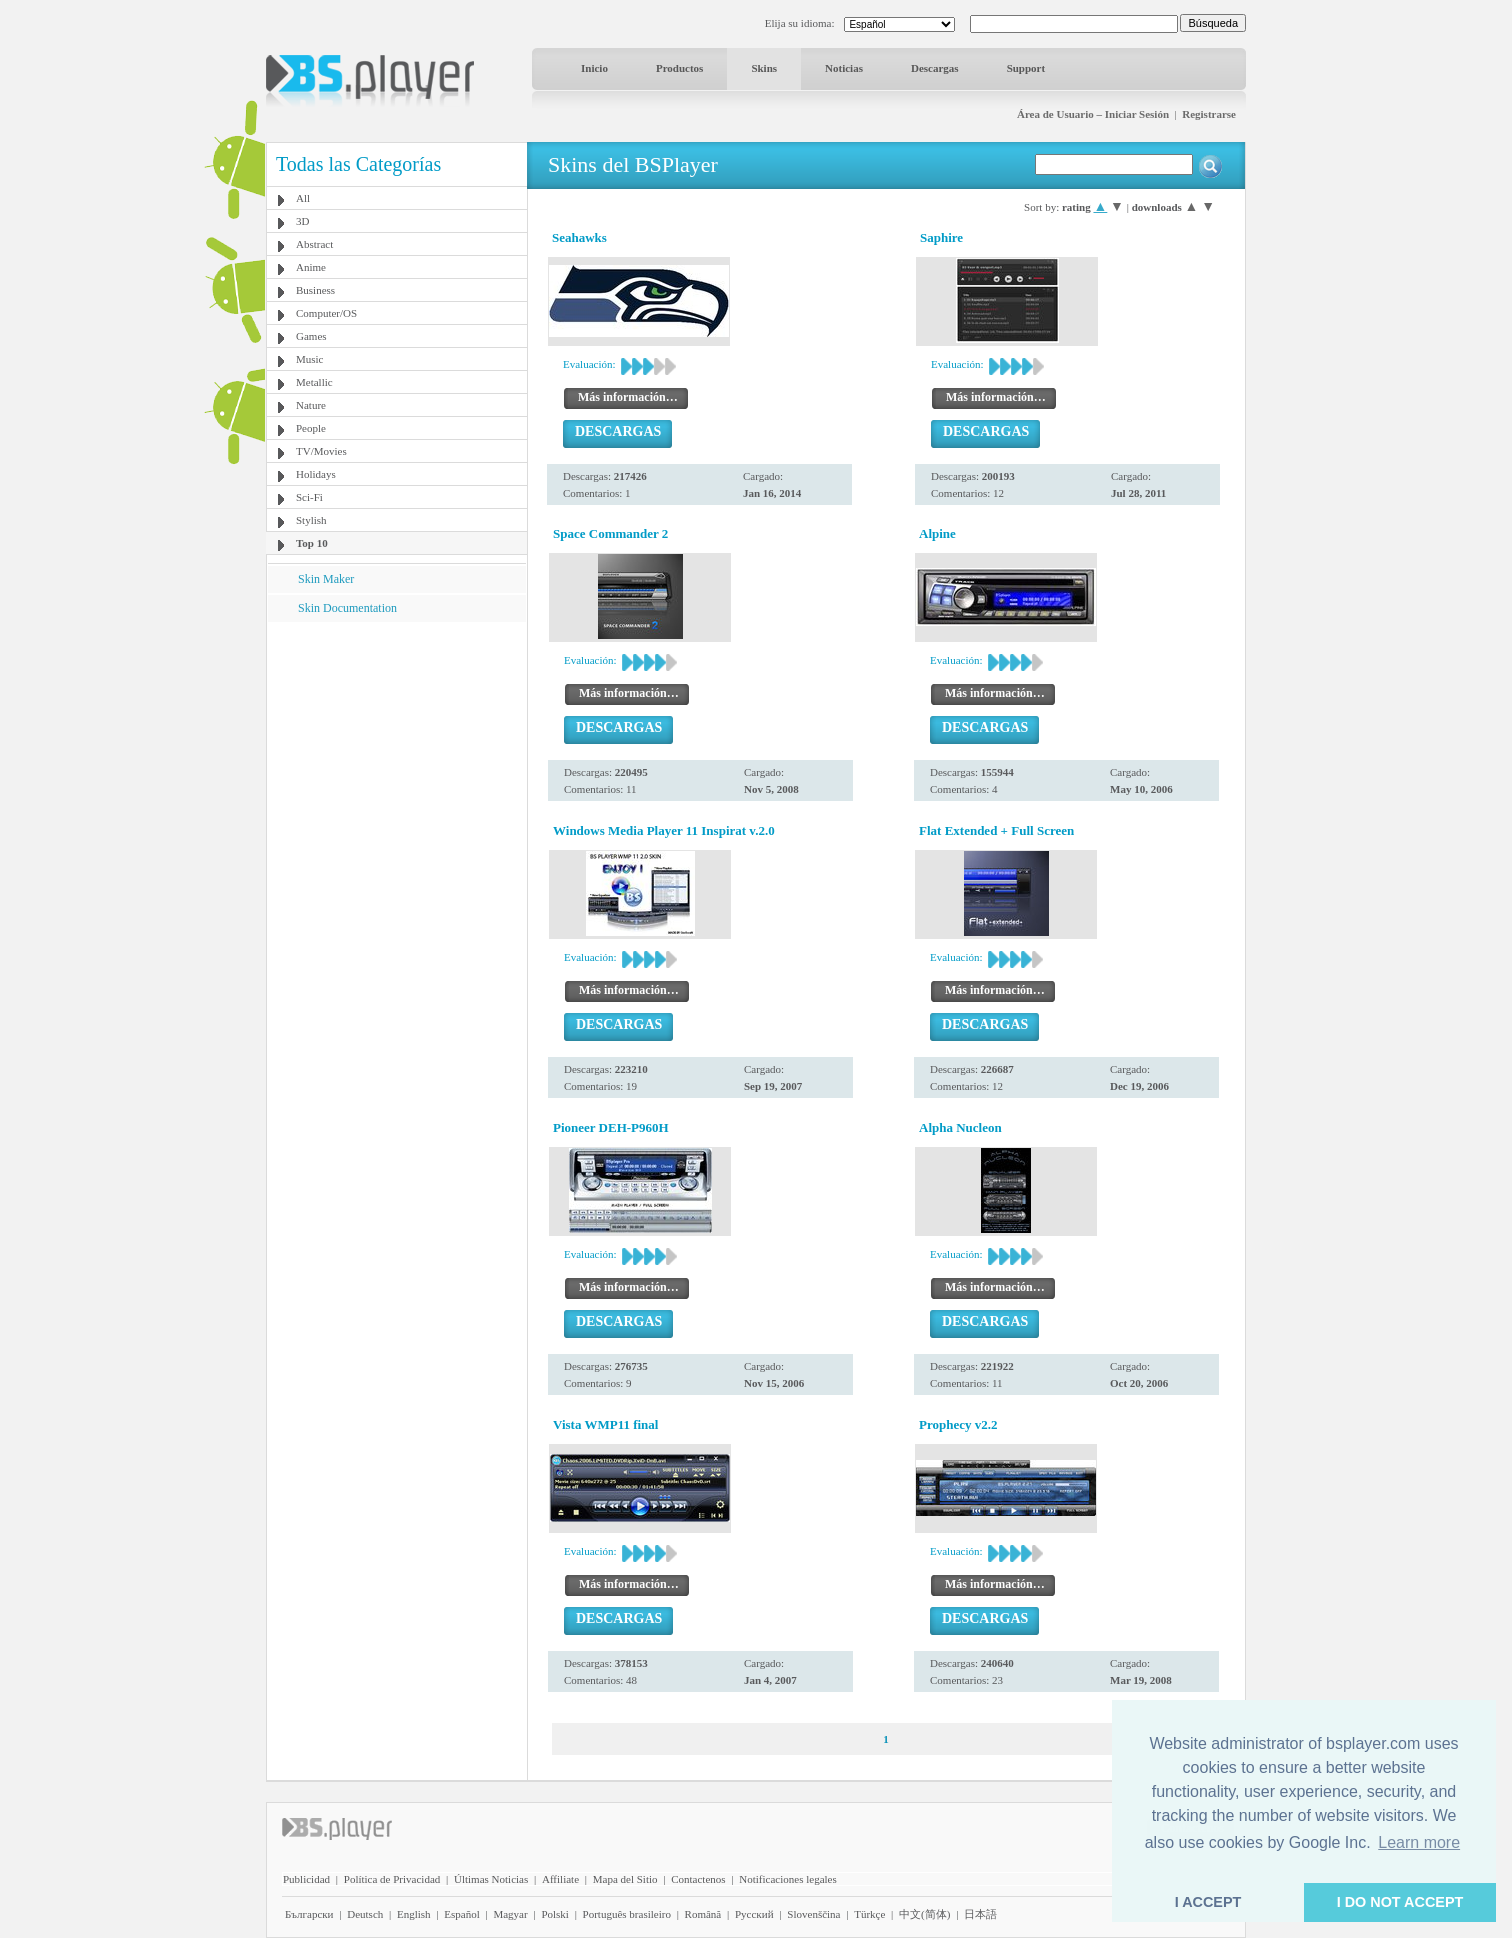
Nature (311, 405)
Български (309, 1914)
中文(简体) (924, 1914)
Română (703, 1914)
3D (302, 221)
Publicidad (306, 1879)
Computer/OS (326, 313)
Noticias (844, 68)
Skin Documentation (347, 608)
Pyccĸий (754, 1914)
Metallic (314, 382)
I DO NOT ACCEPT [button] (1400, 1902)
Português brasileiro (627, 1914)
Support (1026, 68)
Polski (555, 1914)
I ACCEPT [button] (1208, 1902)
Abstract (314, 244)
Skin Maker (326, 579)
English (414, 1914)
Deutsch (365, 1914)
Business (315, 290)
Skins (764, 68)
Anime (311, 267)
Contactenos (698, 1879)
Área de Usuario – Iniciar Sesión (1093, 114)
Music (310, 359)
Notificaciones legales (787, 1879)
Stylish (311, 520)
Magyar (510, 1914)
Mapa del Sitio (625, 1879)
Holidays (316, 474)
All (303, 198)
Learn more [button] (1419, 1842)
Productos (679, 68)
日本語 (980, 1914)
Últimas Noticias (491, 1879)
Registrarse (1209, 114)
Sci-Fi (309, 497)
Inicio (594, 68)
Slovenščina (813, 1914)
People (311, 428)
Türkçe (869, 1914)
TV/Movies (321, 451)
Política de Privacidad (392, 1879)
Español (461, 1914)
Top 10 (312, 543)
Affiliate (560, 1879)
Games (311, 336)
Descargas (935, 68)
